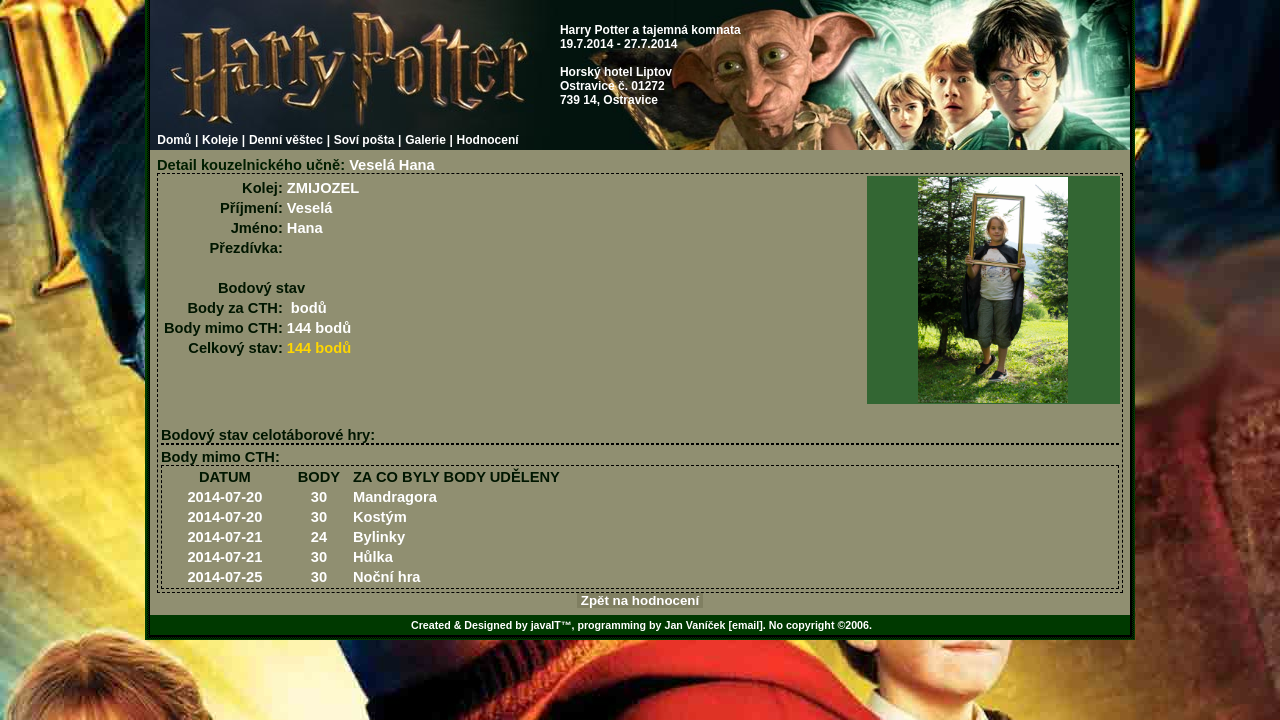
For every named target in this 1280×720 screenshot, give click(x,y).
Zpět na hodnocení (640, 600)
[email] (745, 625)
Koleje (220, 140)
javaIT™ (551, 625)
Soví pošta (364, 140)
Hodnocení (488, 140)
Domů (174, 140)
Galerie (425, 140)
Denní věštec (286, 140)
